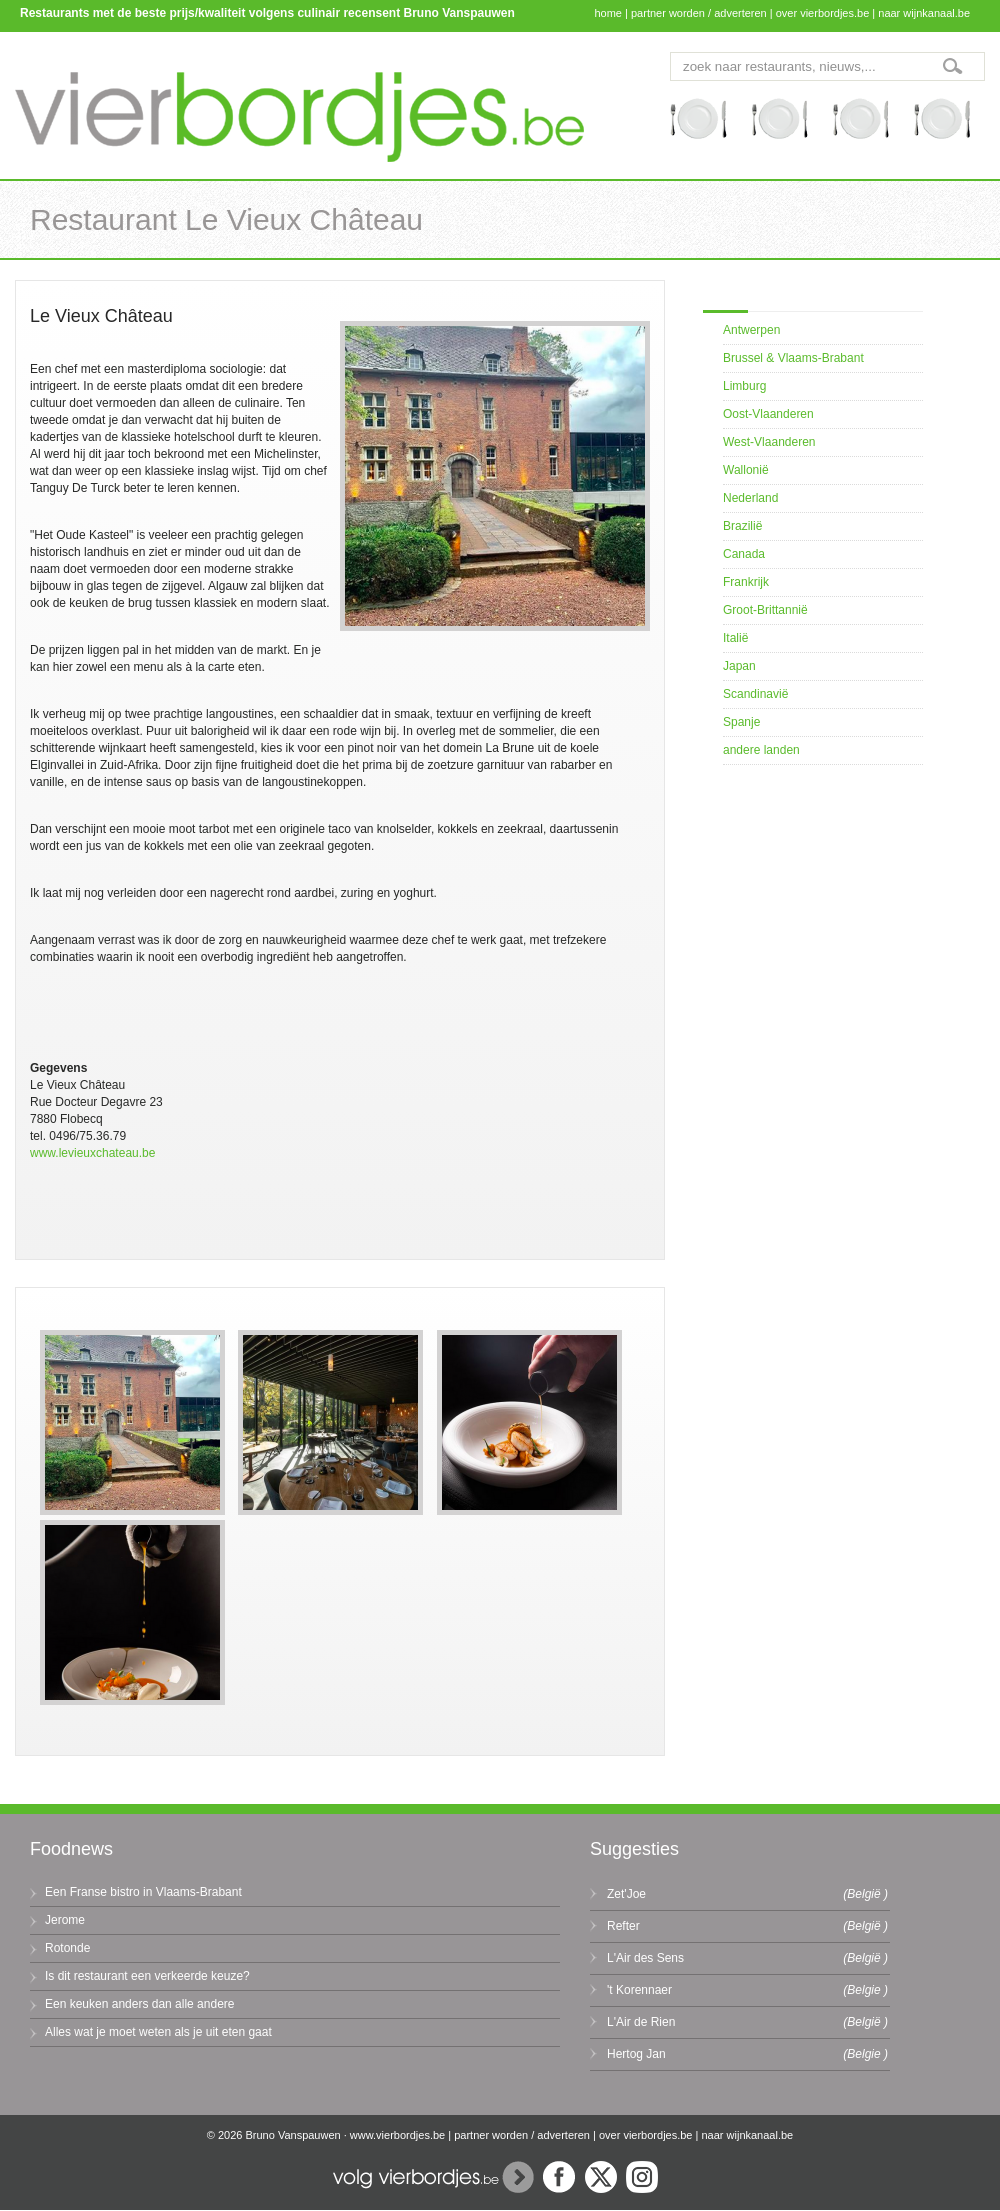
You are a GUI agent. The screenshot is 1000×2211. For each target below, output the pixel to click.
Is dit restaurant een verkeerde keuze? (147, 1976)
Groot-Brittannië (765, 610)
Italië (735, 638)
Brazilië (742, 526)
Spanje (741, 722)
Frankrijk (746, 582)
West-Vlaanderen (769, 442)
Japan (739, 666)
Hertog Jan (636, 2054)
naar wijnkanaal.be (924, 13)
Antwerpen (751, 330)
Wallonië (746, 470)
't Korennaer (639, 1990)
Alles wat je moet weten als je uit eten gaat (158, 2032)
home (608, 13)
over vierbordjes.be (823, 13)
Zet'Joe (626, 1894)
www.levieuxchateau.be (92, 1153)
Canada (744, 554)
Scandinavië (755, 694)
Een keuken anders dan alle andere (139, 2004)
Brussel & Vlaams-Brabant (793, 358)
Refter (623, 1926)
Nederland (750, 498)
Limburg (744, 386)
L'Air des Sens (645, 1958)
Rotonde (67, 1948)
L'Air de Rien (641, 2022)
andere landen (761, 750)
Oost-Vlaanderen (768, 414)
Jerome (65, 1920)
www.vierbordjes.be (397, 2135)
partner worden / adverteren (699, 13)
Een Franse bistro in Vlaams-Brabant (143, 1892)
